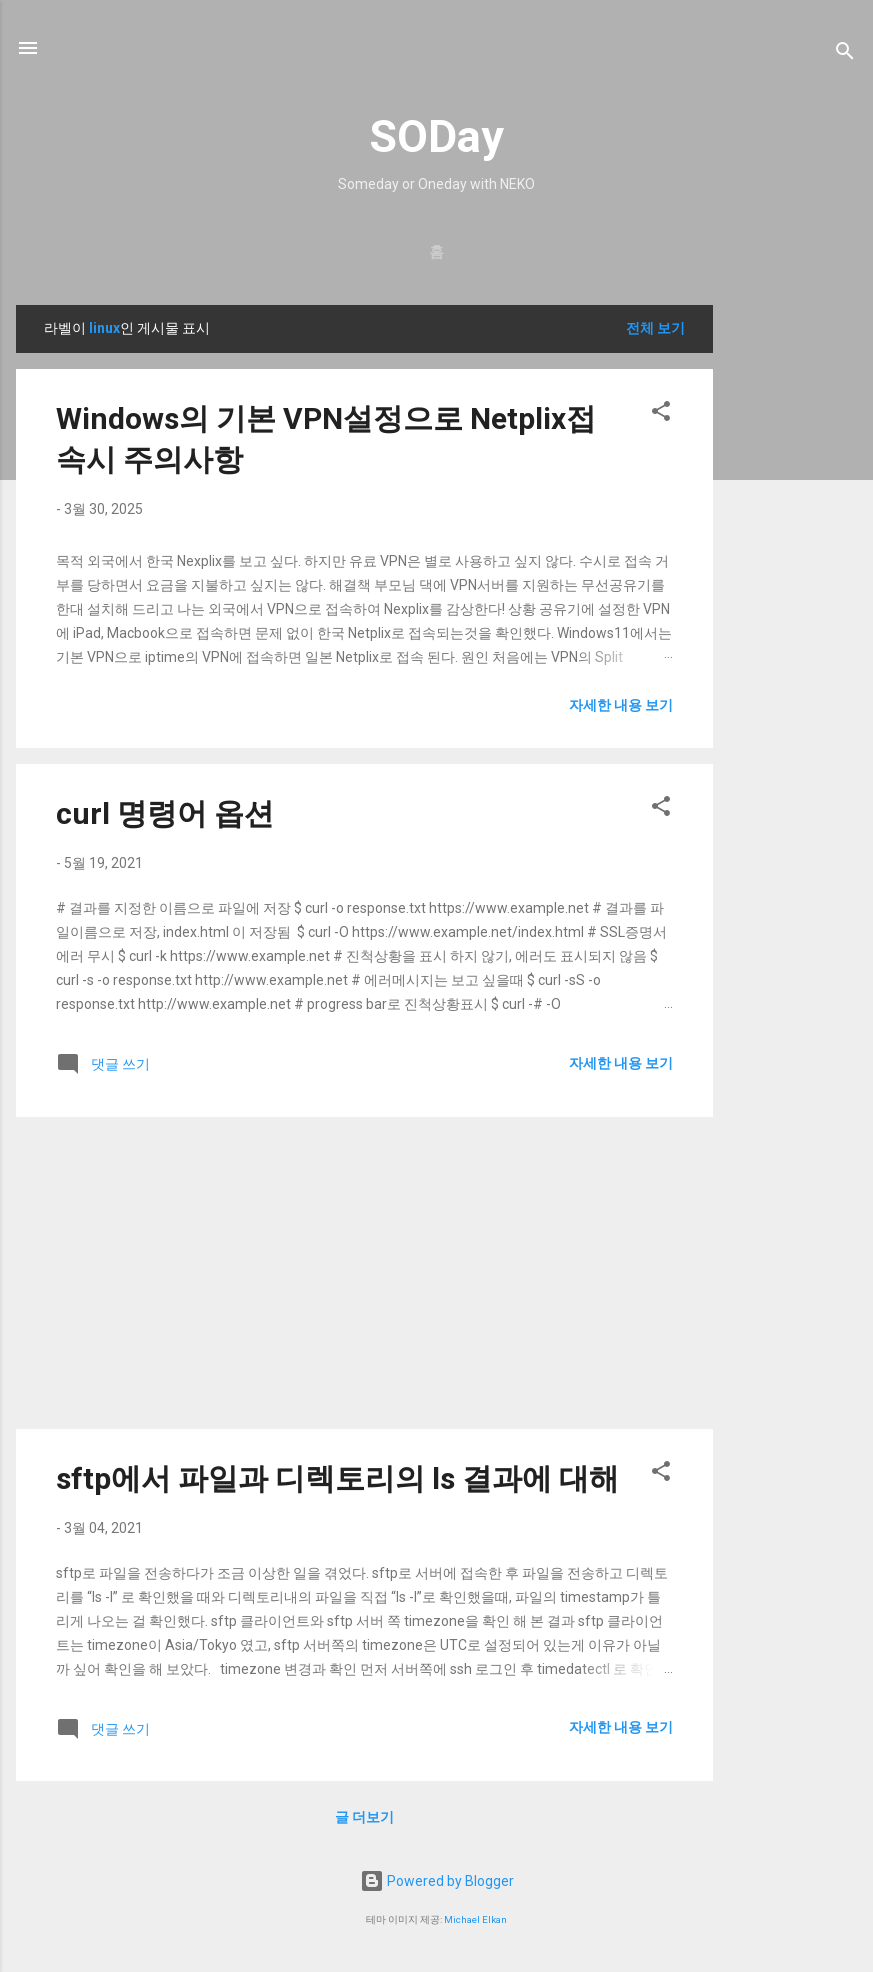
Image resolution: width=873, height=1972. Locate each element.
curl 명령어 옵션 (165, 813)
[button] (661, 414)
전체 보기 (655, 328)
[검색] (845, 54)
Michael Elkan (475, 1919)
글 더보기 (364, 1817)
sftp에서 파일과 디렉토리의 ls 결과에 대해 (337, 1478)
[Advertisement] (793, 605)
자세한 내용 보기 (621, 705)
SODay (436, 136)
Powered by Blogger (437, 1881)
